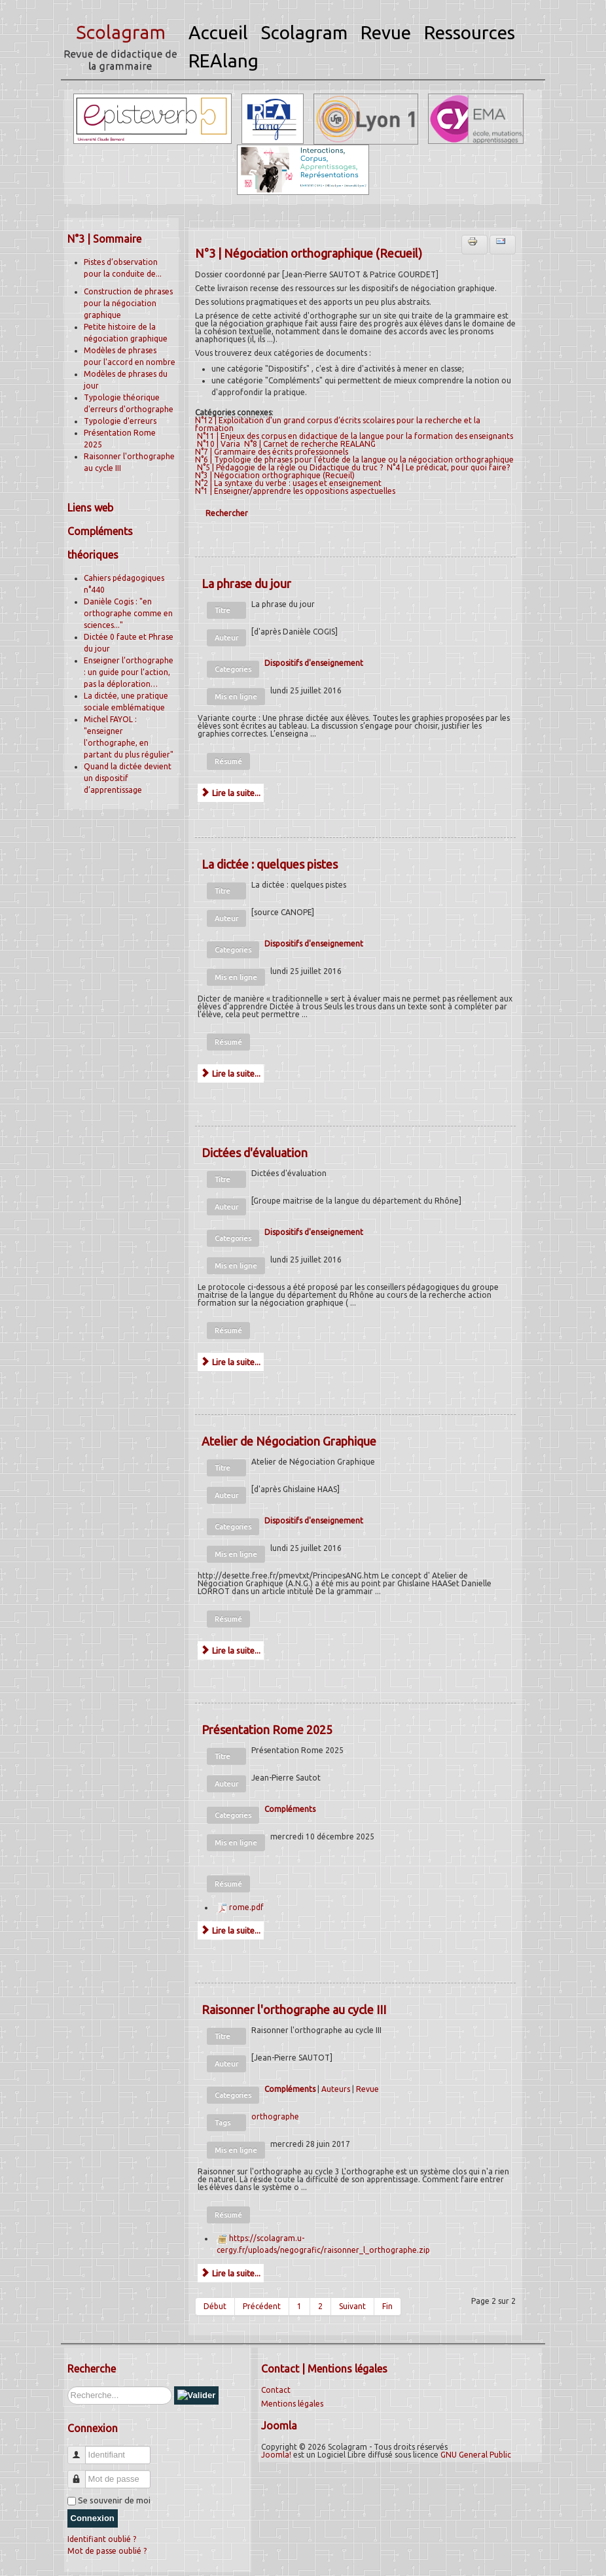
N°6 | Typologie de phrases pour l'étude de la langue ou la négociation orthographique (354, 459)
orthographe (275, 2116)
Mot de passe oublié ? (107, 2551)
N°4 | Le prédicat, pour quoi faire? (448, 467)
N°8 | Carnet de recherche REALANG (310, 444)
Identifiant (81, 2449)
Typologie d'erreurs (120, 421)
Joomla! (276, 2454)
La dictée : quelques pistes (270, 864)
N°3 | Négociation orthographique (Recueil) (275, 475)
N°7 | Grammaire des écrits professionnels (271, 451)
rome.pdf (246, 1907)
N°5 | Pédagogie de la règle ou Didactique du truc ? (290, 467)
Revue (367, 2089)
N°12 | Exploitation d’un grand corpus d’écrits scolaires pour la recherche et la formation (337, 424)
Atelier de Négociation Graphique (289, 1441)
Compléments (289, 1809)
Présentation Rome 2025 (267, 1729)
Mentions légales (292, 2403)
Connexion (93, 2518)
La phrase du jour (246, 583)
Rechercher (226, 513)
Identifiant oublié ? (101, 2539)
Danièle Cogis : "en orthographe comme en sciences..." (128, 613)
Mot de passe (81, 2473)
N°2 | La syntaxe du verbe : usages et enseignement (288, 483)
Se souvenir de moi (114, 2500)
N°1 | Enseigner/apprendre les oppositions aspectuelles (295, 491)
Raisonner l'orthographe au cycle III (294, 2009)
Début (215, 2306)
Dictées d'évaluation (255, 1152)
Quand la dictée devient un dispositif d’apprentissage (127, 778)
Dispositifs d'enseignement (313, 663)
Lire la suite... (230, 792)
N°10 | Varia (218, 444)
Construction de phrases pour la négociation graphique (128, 303)
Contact (276, 2390)
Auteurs (335, 2089)
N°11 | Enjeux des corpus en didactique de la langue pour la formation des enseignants (355, 436)
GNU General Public (475, 2454)
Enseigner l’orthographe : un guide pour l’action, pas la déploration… (128, 672)
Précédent (262, 2306)
